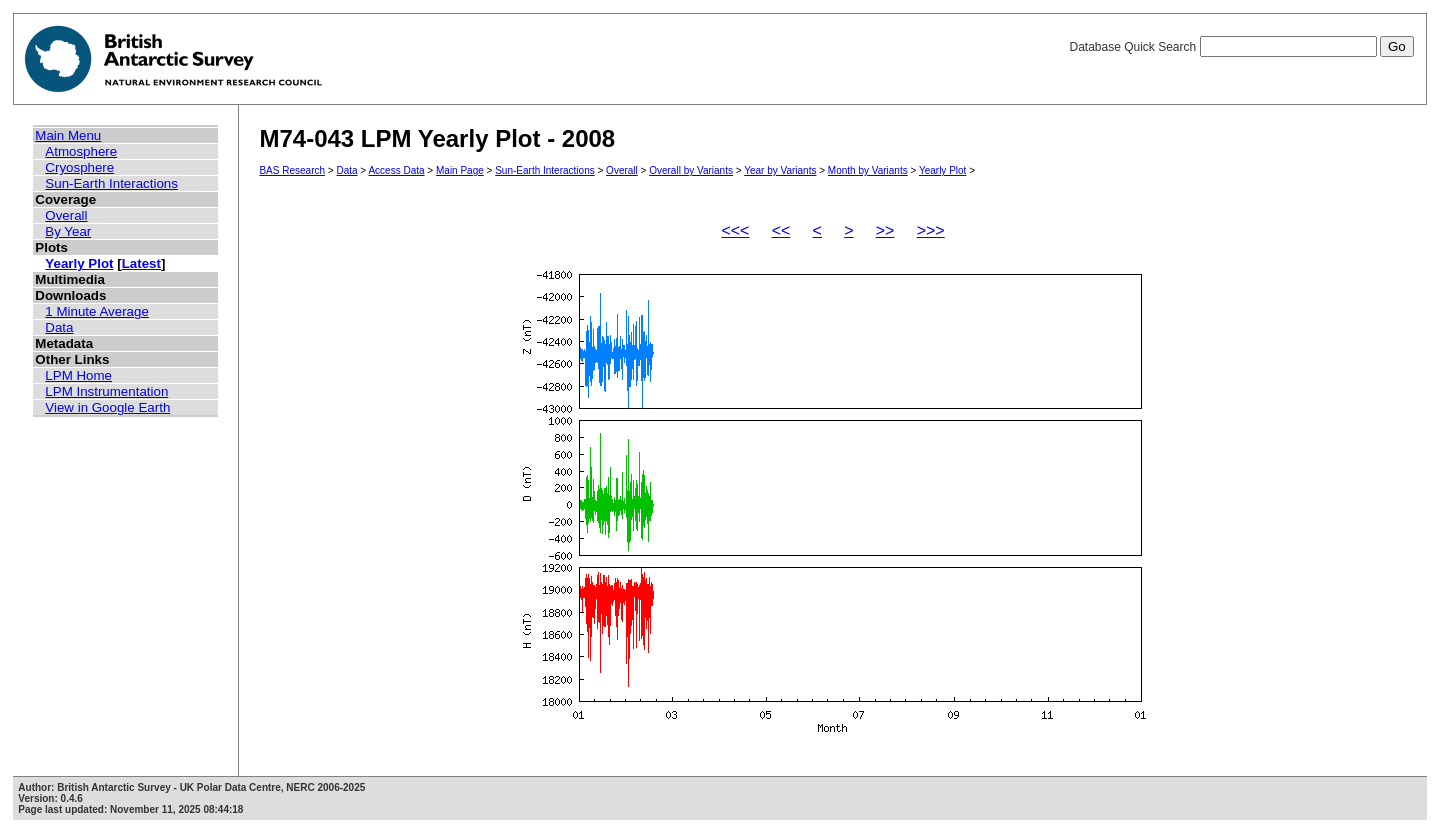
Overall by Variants (691, 170)
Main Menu (68, 135)
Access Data (396, 170)
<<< (735, 230)
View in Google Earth (107, 407)
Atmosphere (81, 151)
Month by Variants (868, 170)
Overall (66, 215)
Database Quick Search (1241, 47)
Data (59, 327)
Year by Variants (780, 170)
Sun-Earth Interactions (111, 183)
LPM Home (78, 375)
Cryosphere (79, 167)
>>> (931, 230)
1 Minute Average (97, 311)
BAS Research (292, 170)
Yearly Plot (79, 263)
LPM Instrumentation (106, 391)
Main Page (460, 170)
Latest (141, 263)
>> (885, 230)
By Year (68, 231)
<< (781, 230)
